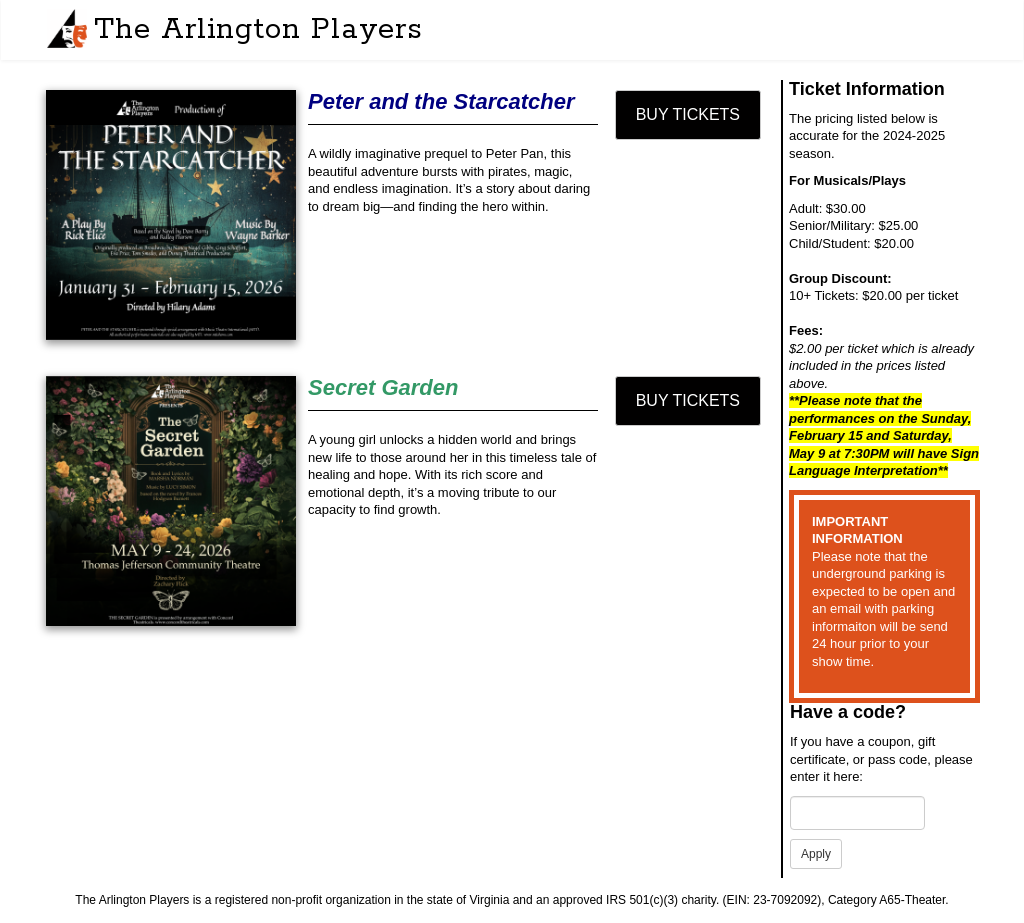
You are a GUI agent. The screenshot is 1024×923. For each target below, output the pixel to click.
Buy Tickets (688, 114)
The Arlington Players (258, 30)
